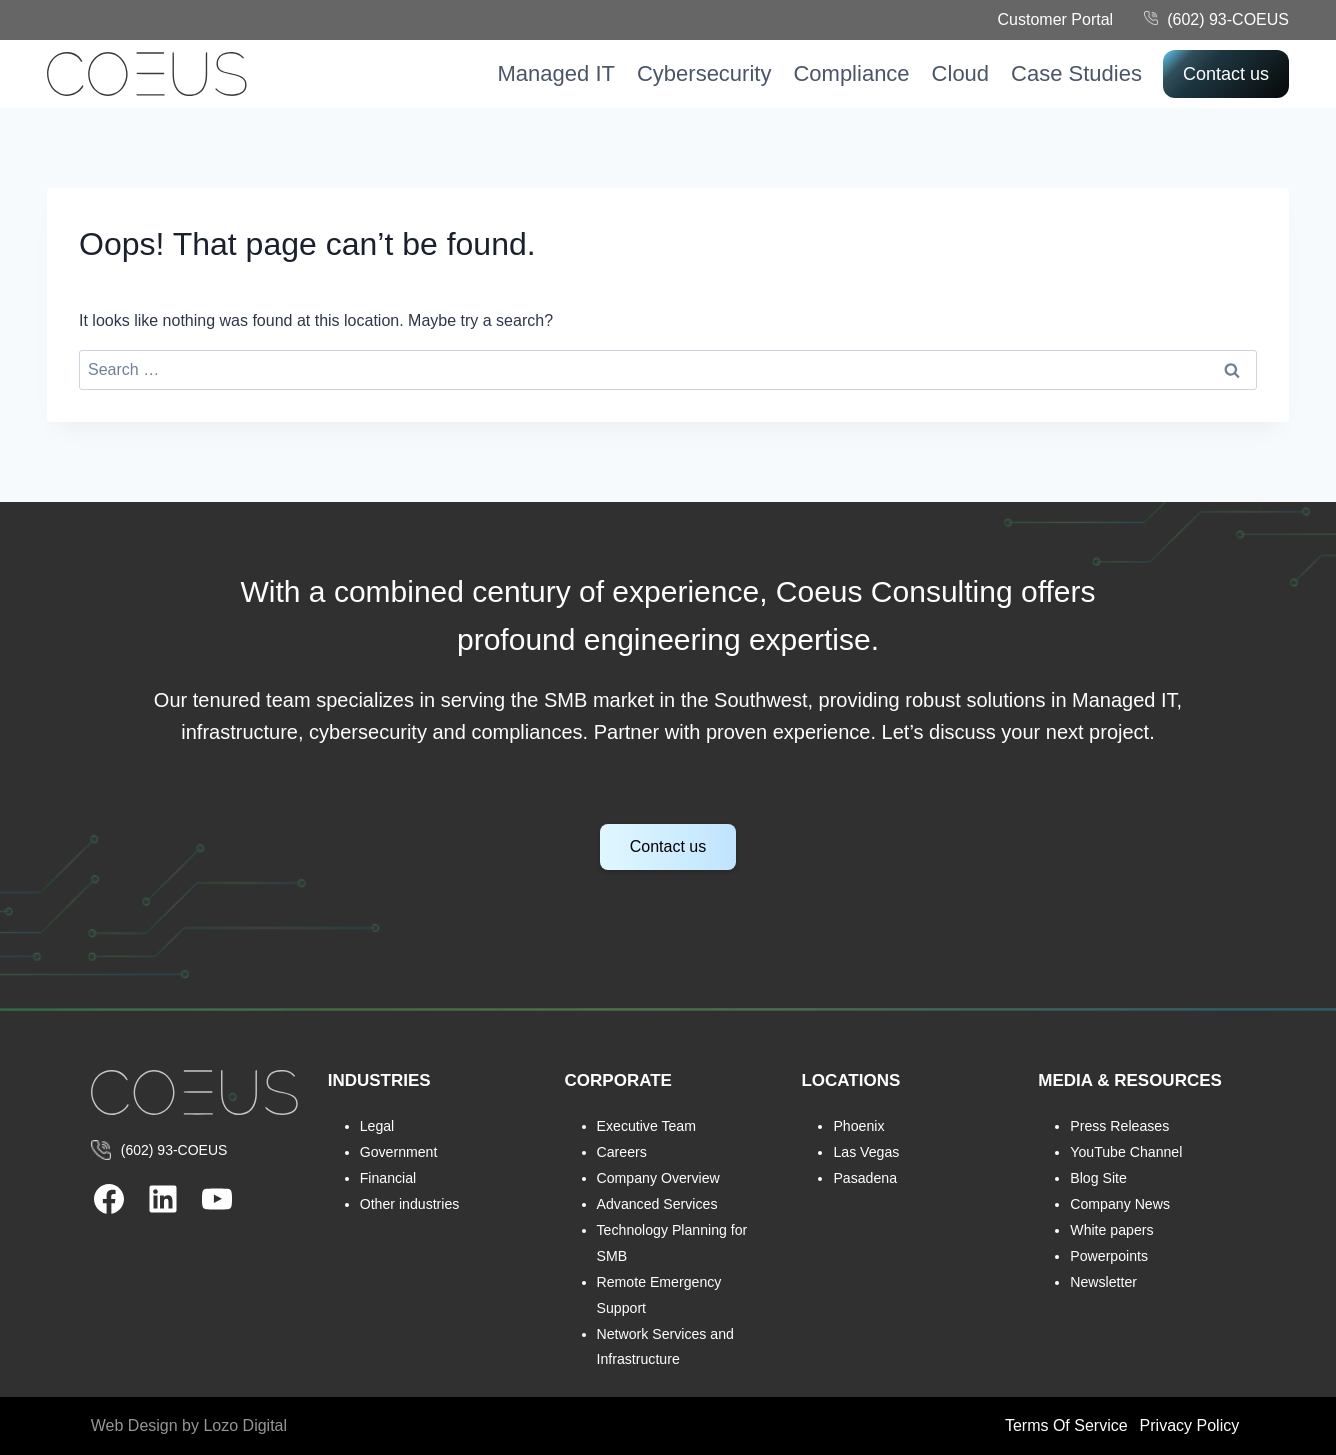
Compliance (851, 73)
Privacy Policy (1190, 1425)
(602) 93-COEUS (1228, 19)
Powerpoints (1109, 1256)
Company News (1121, 1204)
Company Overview (660, 1178)
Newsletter (1104, 1282)
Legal (377, 1126)
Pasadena (865, 1178)
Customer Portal (1056, 19)
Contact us (1226, 74)
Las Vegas (866, 1152)
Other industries (411, 1204)
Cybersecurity (704, 73)
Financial (389, 1178)
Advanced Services (658, 1204)
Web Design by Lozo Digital (189, 1425)
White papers (1112, 1230)
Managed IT (556, 73)
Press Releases (1120, 1126)
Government (399, 1152)
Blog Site (1099, 1178)
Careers (622, 1152)
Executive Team (647, 1126)
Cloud (960, 73)
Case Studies (1076, 73)
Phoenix (859, 1126)
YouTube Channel (1127, 1152)
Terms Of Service (1066, 1425)
